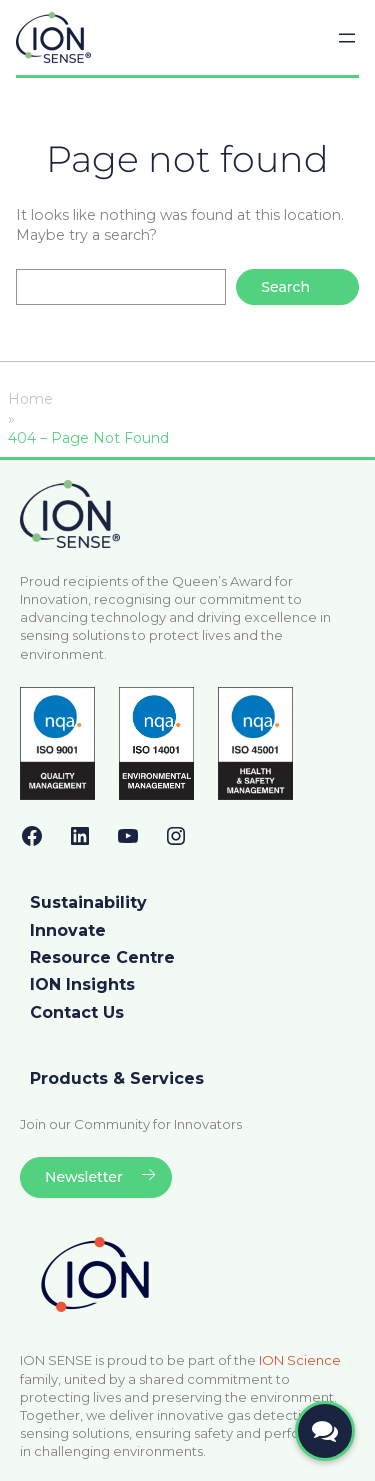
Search (285, 287)
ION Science (300, 1360)
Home (30, 399)
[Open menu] (347, 38)
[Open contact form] (325, 1431)
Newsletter (84, 1177)
